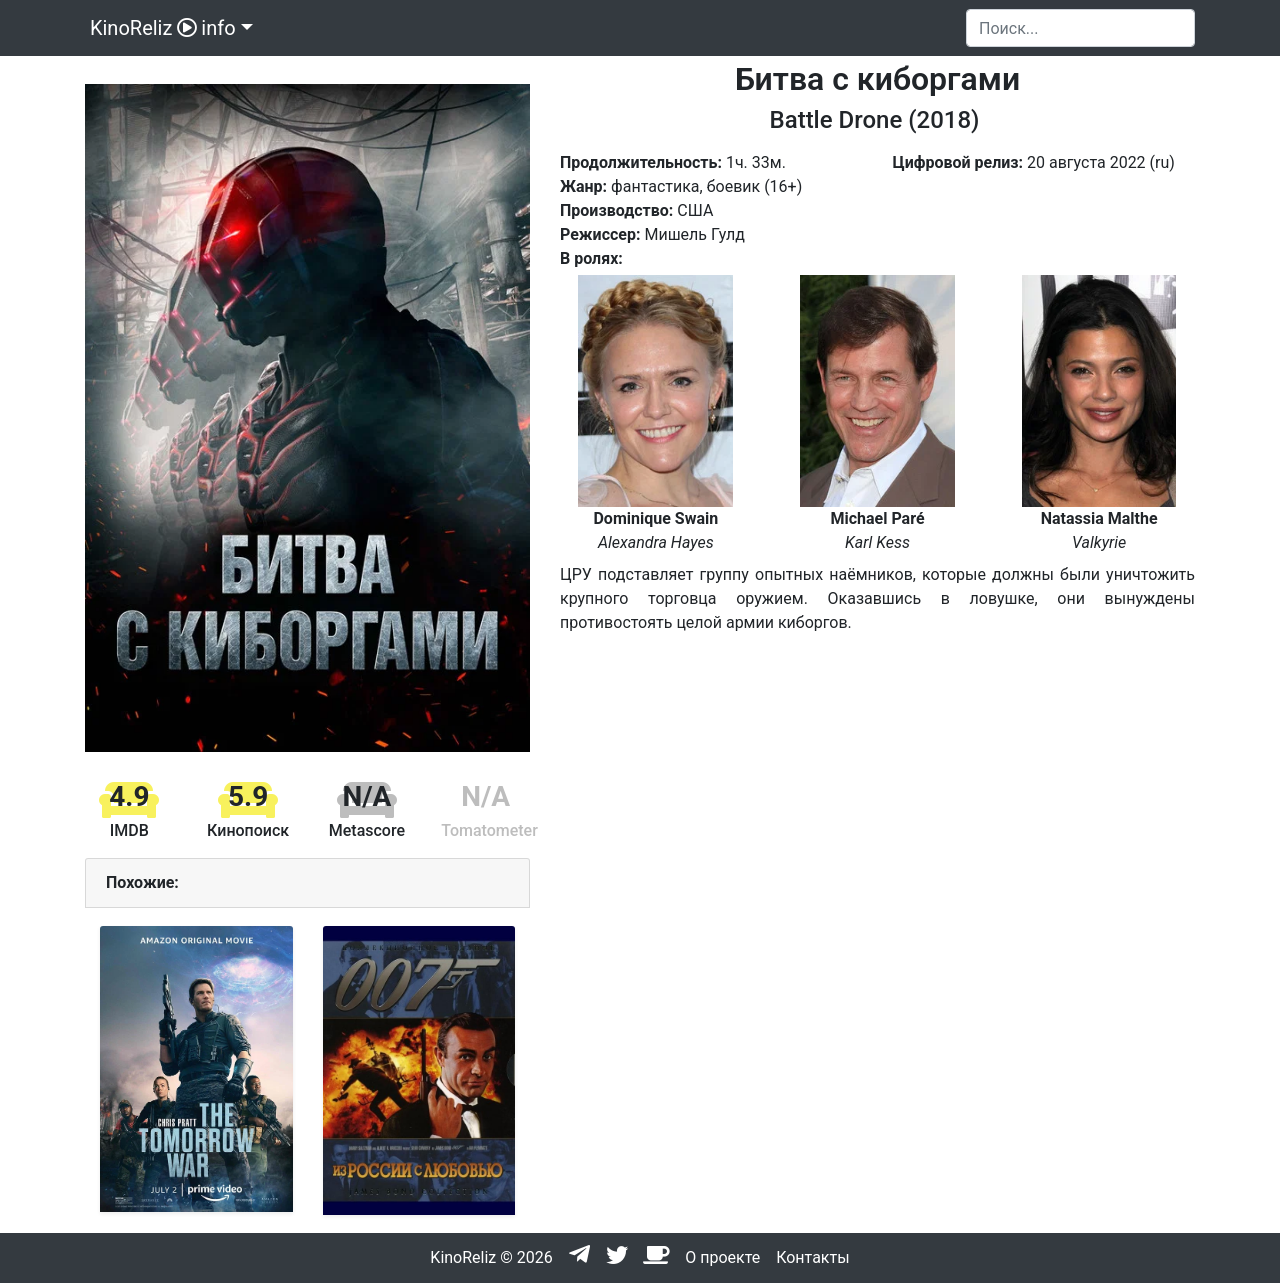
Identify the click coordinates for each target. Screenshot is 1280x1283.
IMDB (129, 830)
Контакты (812, 1257)
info (218, 28)
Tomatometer (489, 830)
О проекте (722, 1257)
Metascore (367, 830)
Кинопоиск (248, 830)
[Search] (1080, 28)
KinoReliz (141, 28)
